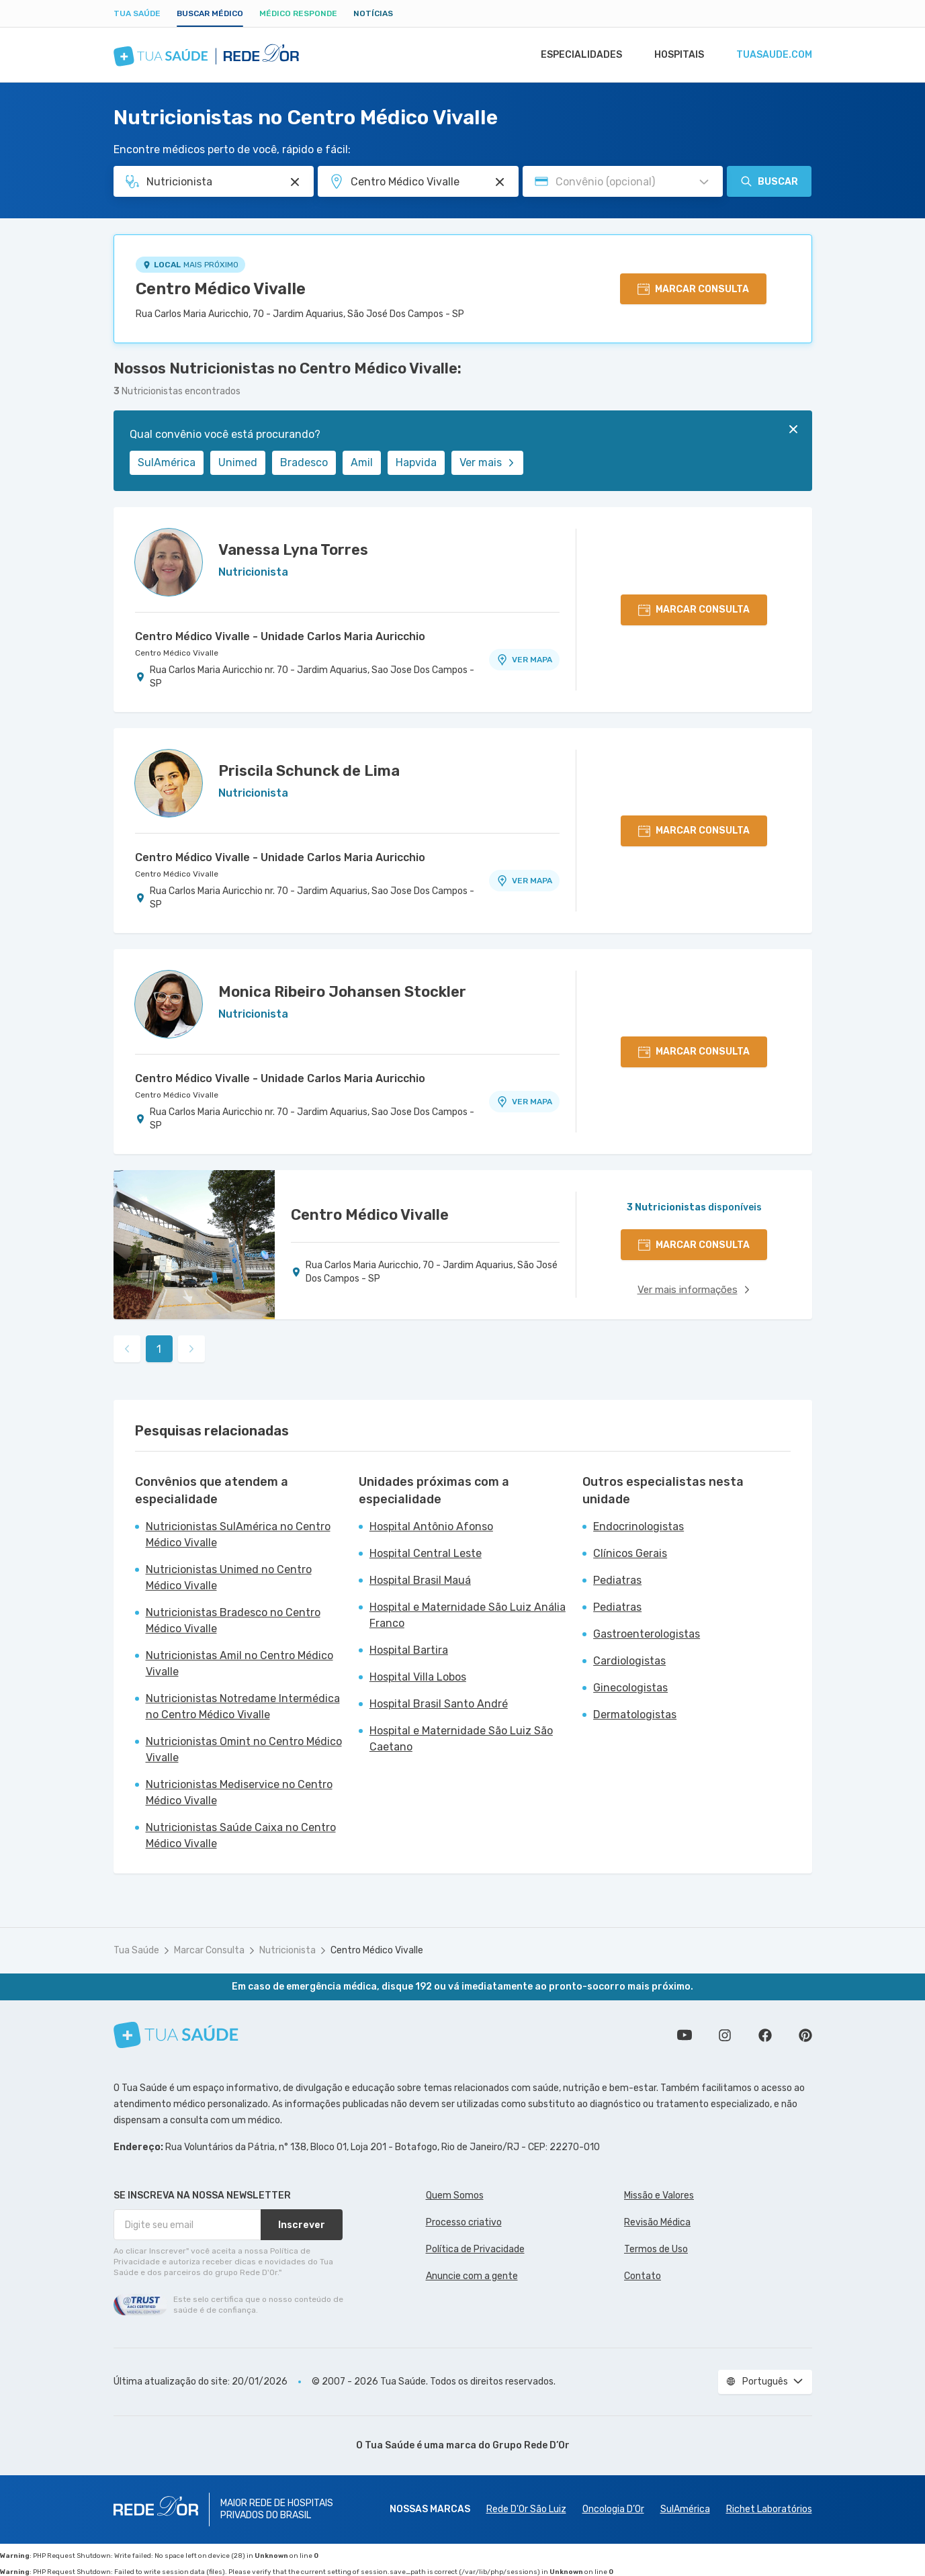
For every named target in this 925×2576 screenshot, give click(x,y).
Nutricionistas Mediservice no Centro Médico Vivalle (239, 1792)
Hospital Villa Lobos (417, 1677)
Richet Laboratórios (769, 2509)
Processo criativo (464, 2222)
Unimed (237, 462)
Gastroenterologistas (646, 1634)
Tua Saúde (137, 13)
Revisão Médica (657, 2222)
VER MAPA (524, 659)
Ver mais (487, 462)
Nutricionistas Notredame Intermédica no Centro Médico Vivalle (243, 1706)
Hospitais (675, 55)
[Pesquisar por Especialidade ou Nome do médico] (295, 182)
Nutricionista (287, 1950)
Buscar (769, 181)
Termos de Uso (656, 2249)
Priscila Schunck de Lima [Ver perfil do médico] (309, 771)
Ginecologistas (630, 1687)
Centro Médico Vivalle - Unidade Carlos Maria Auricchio (280, 636)
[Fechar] (793, 429)
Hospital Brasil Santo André (438, 1703)
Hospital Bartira (408, 1650)
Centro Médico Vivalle (221, 288)
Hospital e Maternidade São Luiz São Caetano (461, 1738)
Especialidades (575, 55)
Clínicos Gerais (630, 1553)
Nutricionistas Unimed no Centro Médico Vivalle (229, 1577)
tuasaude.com (773, 55)
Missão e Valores (659, 2195)
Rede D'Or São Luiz (526, 2509)
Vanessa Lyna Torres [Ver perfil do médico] (293, 550)
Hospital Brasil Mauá (420, 1580)
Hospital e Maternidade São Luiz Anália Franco (467, 1615)
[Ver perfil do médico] (168, 562)
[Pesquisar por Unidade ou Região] (500, 182)
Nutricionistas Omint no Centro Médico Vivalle (244, 1749)
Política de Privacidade (475, 2249)
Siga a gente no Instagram (725, 2035)
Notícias (373, 13)
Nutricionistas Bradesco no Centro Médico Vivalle (233, 1620)
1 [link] (159, 1349)
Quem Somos (455, 2195)
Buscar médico (210, 13)
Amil (362, 462)
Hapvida (416, 462)
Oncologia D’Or (613, 2509)
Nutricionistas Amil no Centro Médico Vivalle (239, 1663)
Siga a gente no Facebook (765, 2035)
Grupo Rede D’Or (531, 2445)
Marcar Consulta (209, 1950)
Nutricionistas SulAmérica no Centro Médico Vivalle (238, 1534)
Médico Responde (298, 13)
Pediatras (617, 1580)
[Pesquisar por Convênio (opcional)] (704, 182)
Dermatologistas (634, 1714)
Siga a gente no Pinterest (805, 2035)
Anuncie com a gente (472, 2276)
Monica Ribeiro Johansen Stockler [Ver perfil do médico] (342, 992)
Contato (642, 2276)
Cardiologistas (629, 1660)
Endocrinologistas (638, 1526)
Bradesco (304, 462)
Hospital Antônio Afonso (431, 1526)
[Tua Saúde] (176, 2035)
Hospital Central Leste (425, 1553)
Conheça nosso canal (684, 2035)
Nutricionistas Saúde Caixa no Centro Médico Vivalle (241, 1835)
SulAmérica (166, 462)
